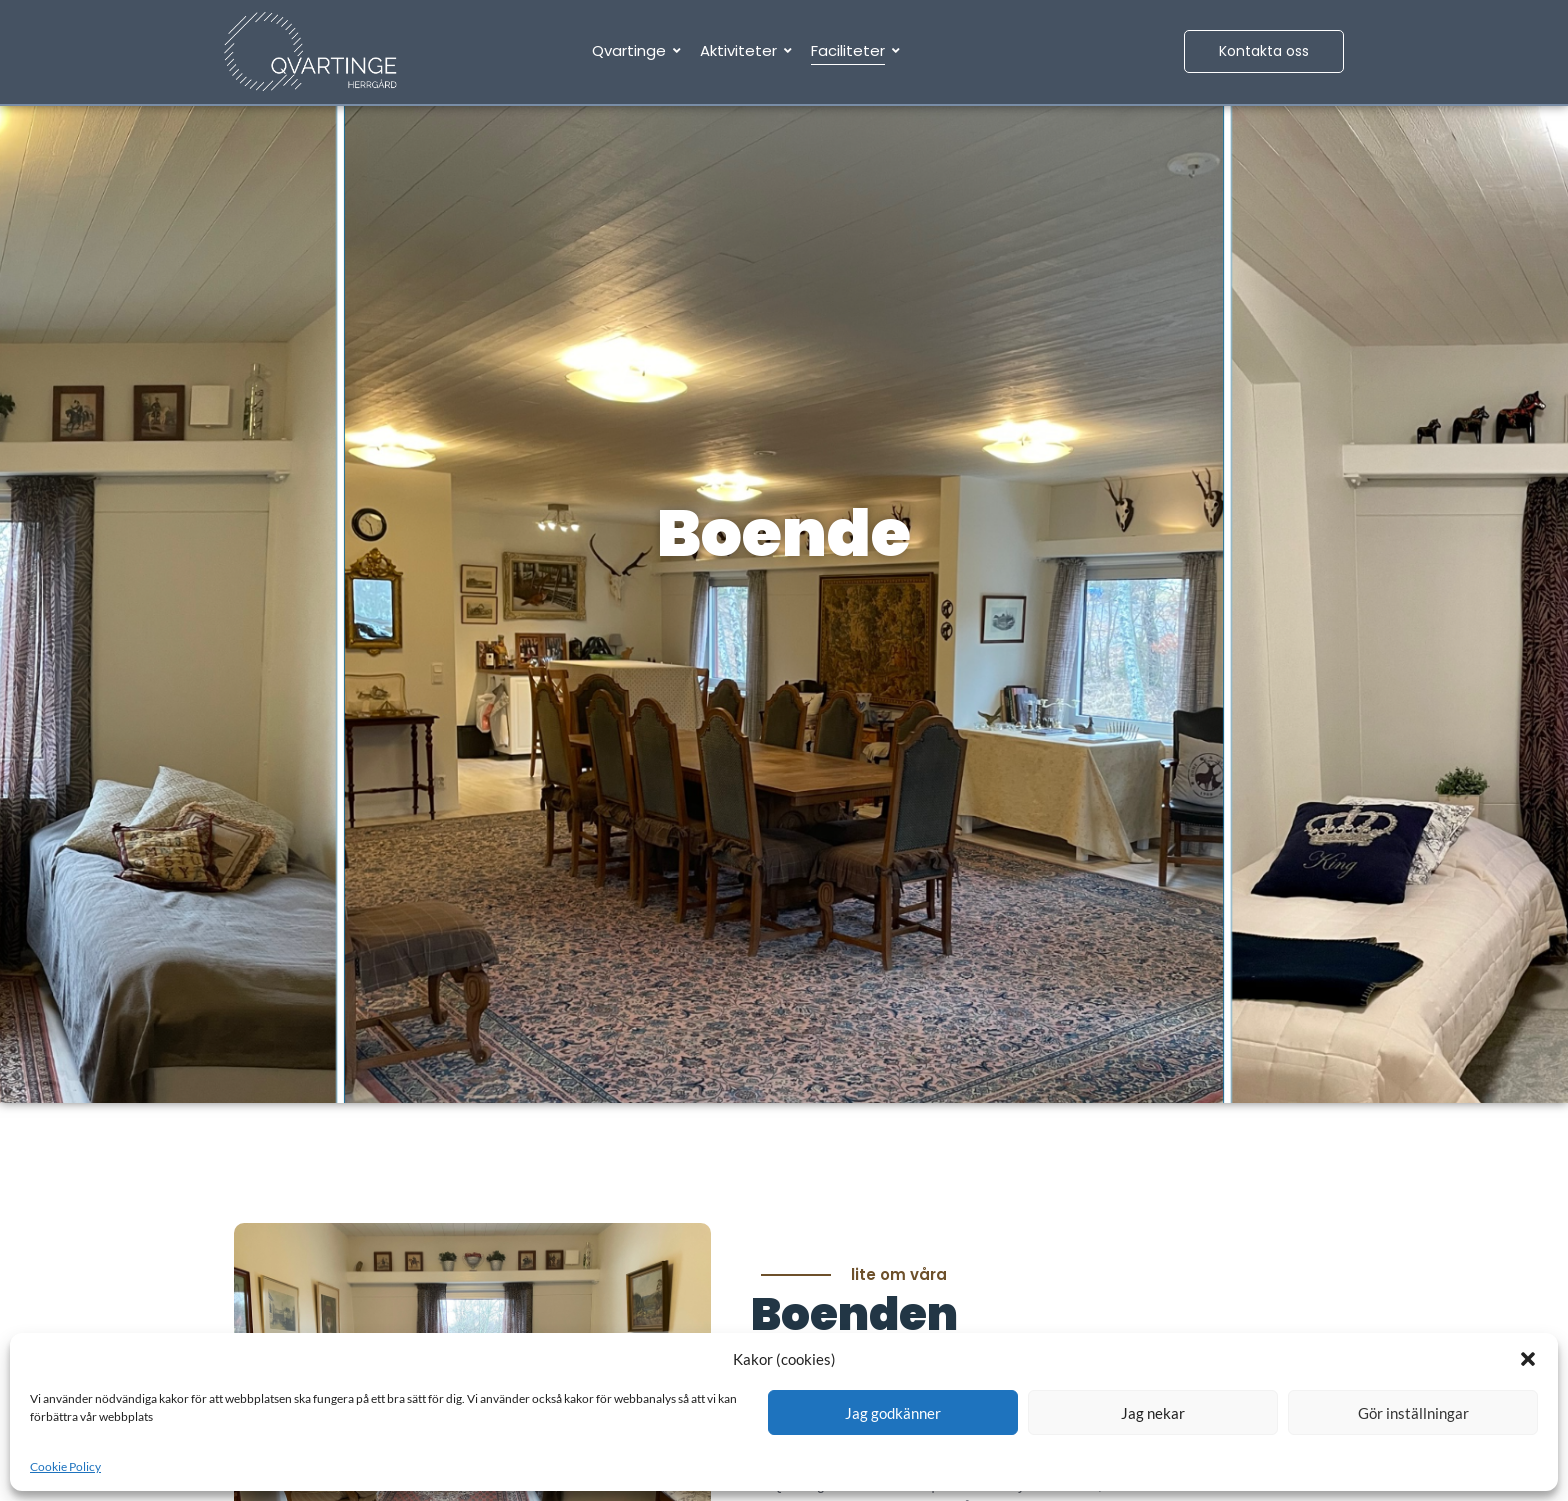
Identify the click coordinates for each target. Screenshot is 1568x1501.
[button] (1528, 1359)
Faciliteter (851, 50)
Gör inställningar (1413, 1413)
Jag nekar (1153, 1413)
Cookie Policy (65, 1466)
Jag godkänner (893, 1413)
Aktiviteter (742, 50)
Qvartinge (632, 50)
